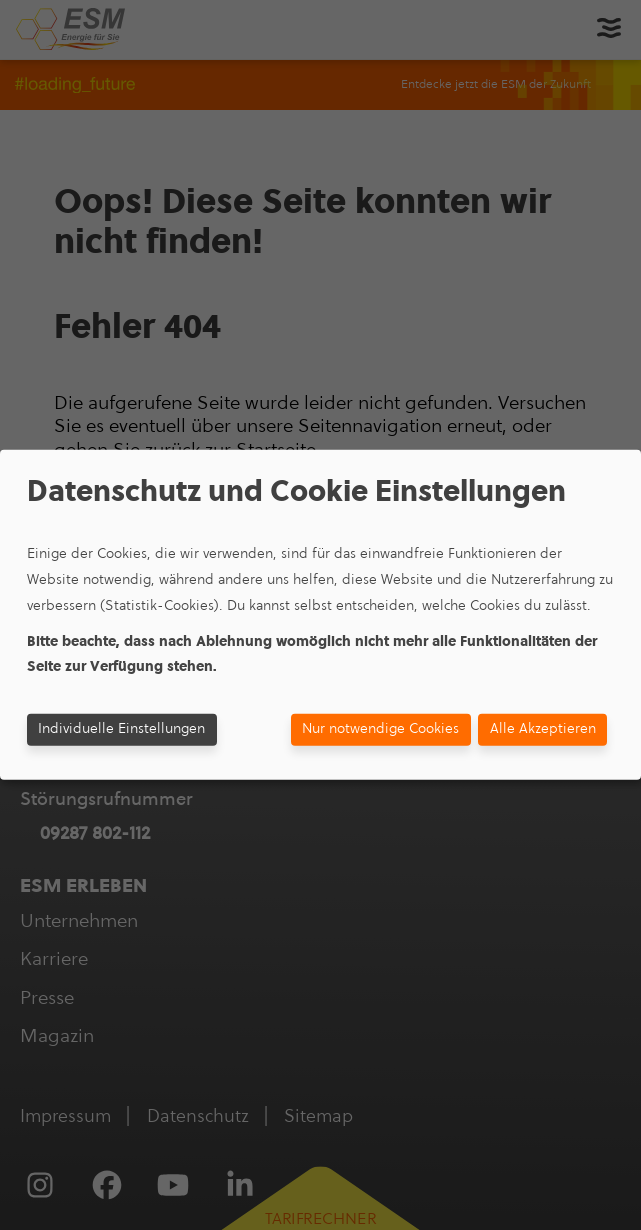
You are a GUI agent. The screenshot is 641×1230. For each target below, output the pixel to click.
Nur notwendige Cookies (380, 728)
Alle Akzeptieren (543, 728)
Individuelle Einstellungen (121, 728)
